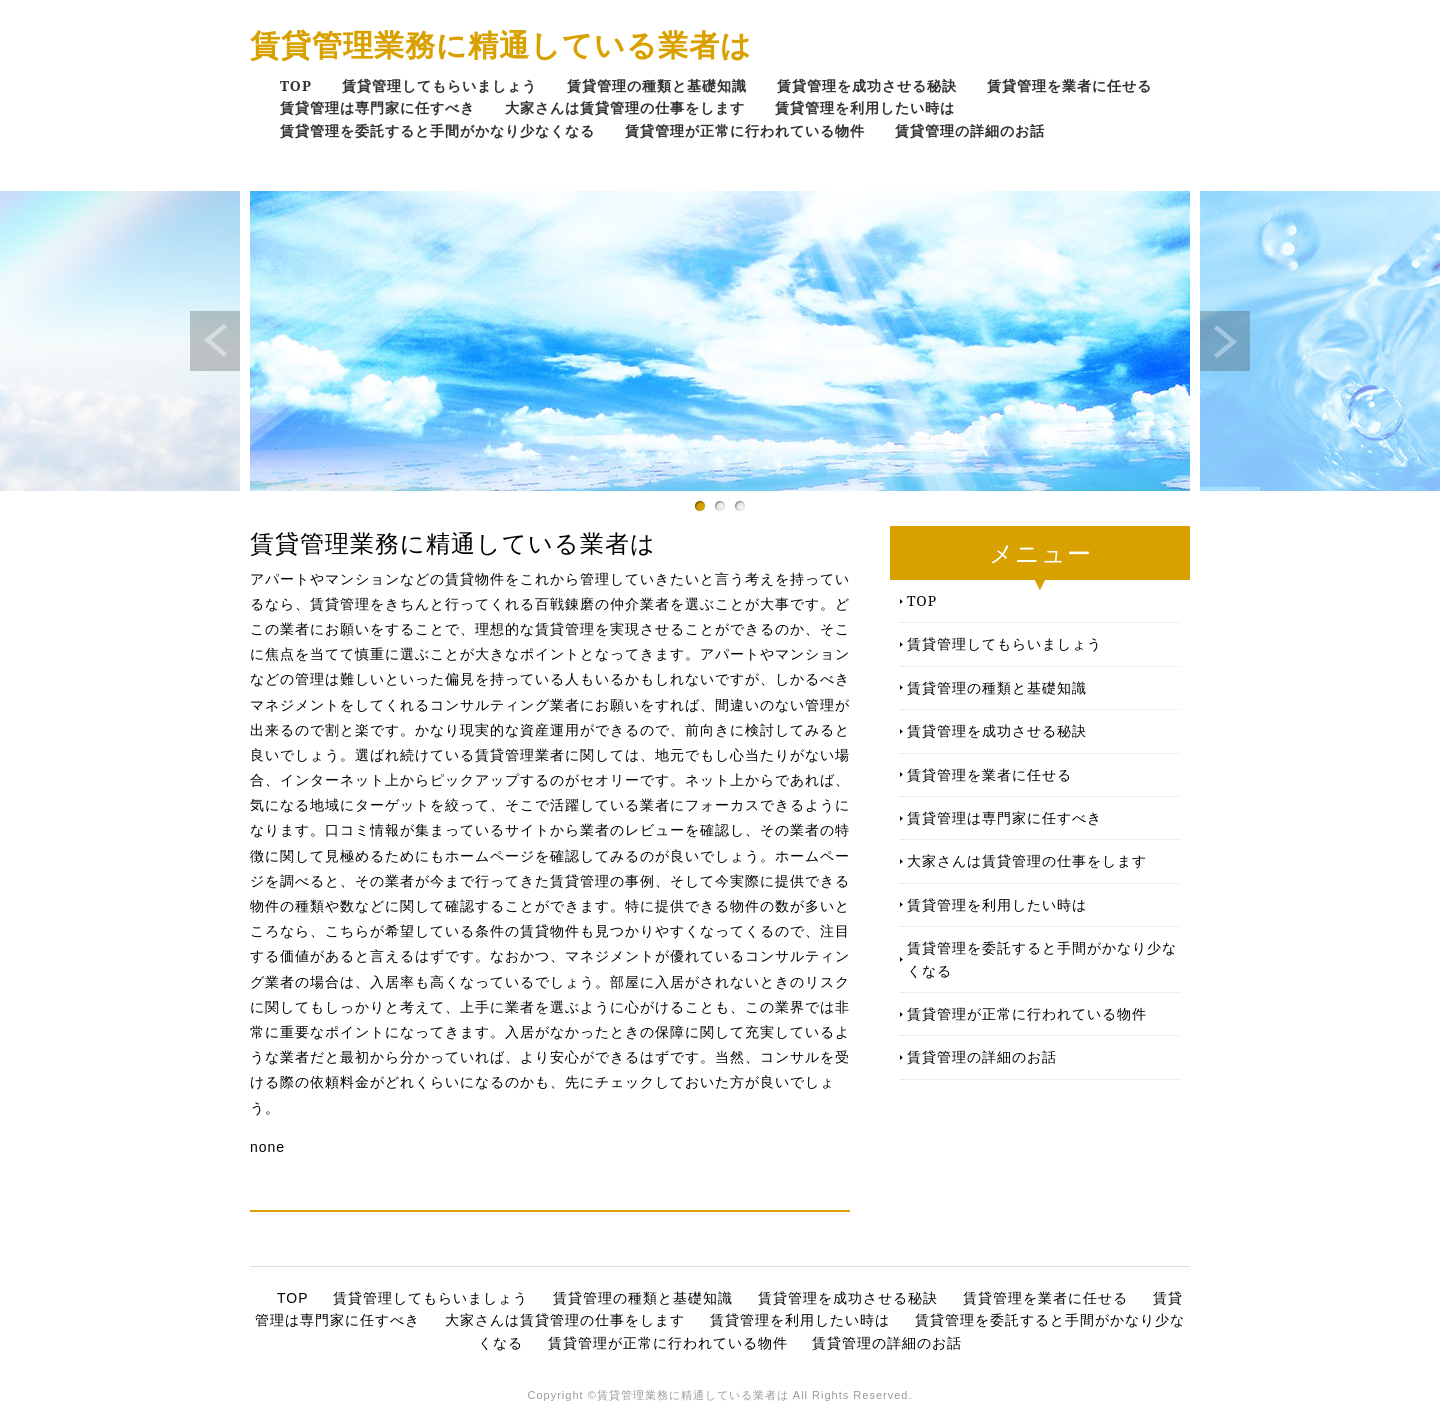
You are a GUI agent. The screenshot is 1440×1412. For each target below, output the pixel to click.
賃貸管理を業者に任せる (1069, 85)
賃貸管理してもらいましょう (439, 85)
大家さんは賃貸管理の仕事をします (625, 107)
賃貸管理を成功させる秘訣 (867, 85)
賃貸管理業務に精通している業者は (501, 44)
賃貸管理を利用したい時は (865, 107)
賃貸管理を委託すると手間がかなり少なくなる (437, 130)
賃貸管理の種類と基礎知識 (657, 85)
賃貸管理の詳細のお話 (970, 130)
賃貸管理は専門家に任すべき (377, 107)
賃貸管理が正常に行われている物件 (745, 130)
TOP (296, 85)
